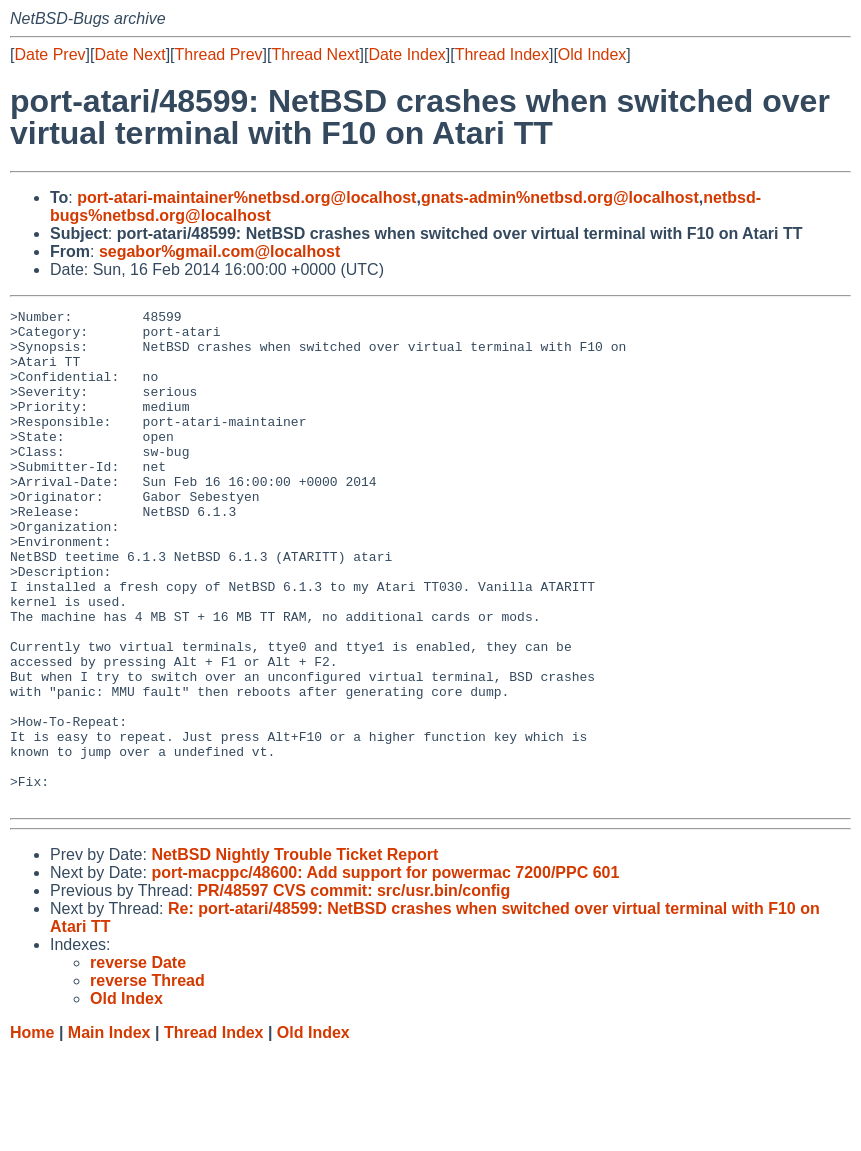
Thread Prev (219, 54)
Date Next (129, 54)
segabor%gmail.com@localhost (219, 251)
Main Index (109, 1131)
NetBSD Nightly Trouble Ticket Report (294, 953)
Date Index (406, 54)
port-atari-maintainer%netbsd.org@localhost (246, 197)
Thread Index (502, 54)
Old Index (592, 54)
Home (32, 1131)
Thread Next (315, 54)
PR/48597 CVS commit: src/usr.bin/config (353, 989)
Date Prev (49, 54)
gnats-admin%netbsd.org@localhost (560, 197)
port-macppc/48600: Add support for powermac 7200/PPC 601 (385, 971)
